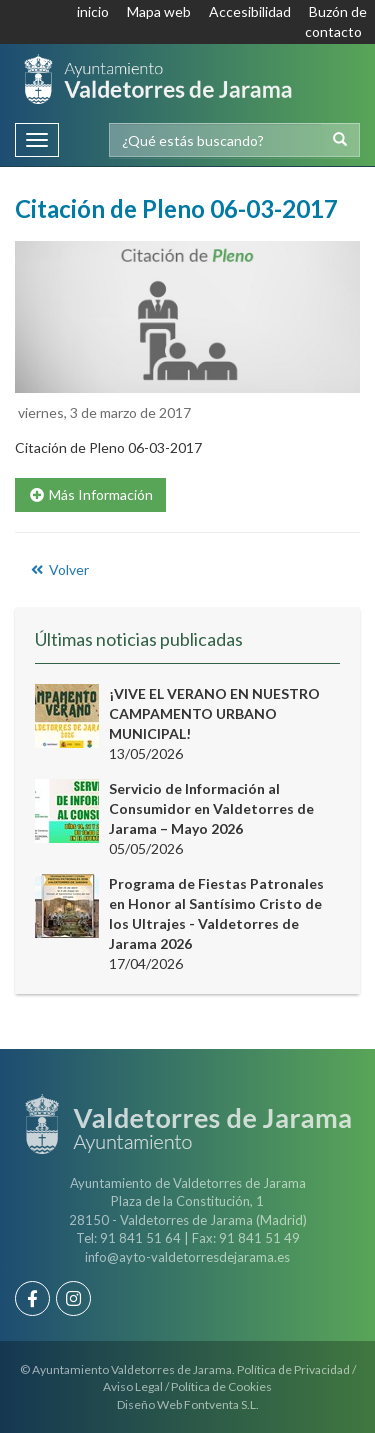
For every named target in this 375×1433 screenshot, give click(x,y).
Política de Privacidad (293, 1369)
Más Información (90, 494)
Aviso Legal (133, 1386)
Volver (58, 569)
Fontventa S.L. (221, 1404)
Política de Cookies (221, 1386)
